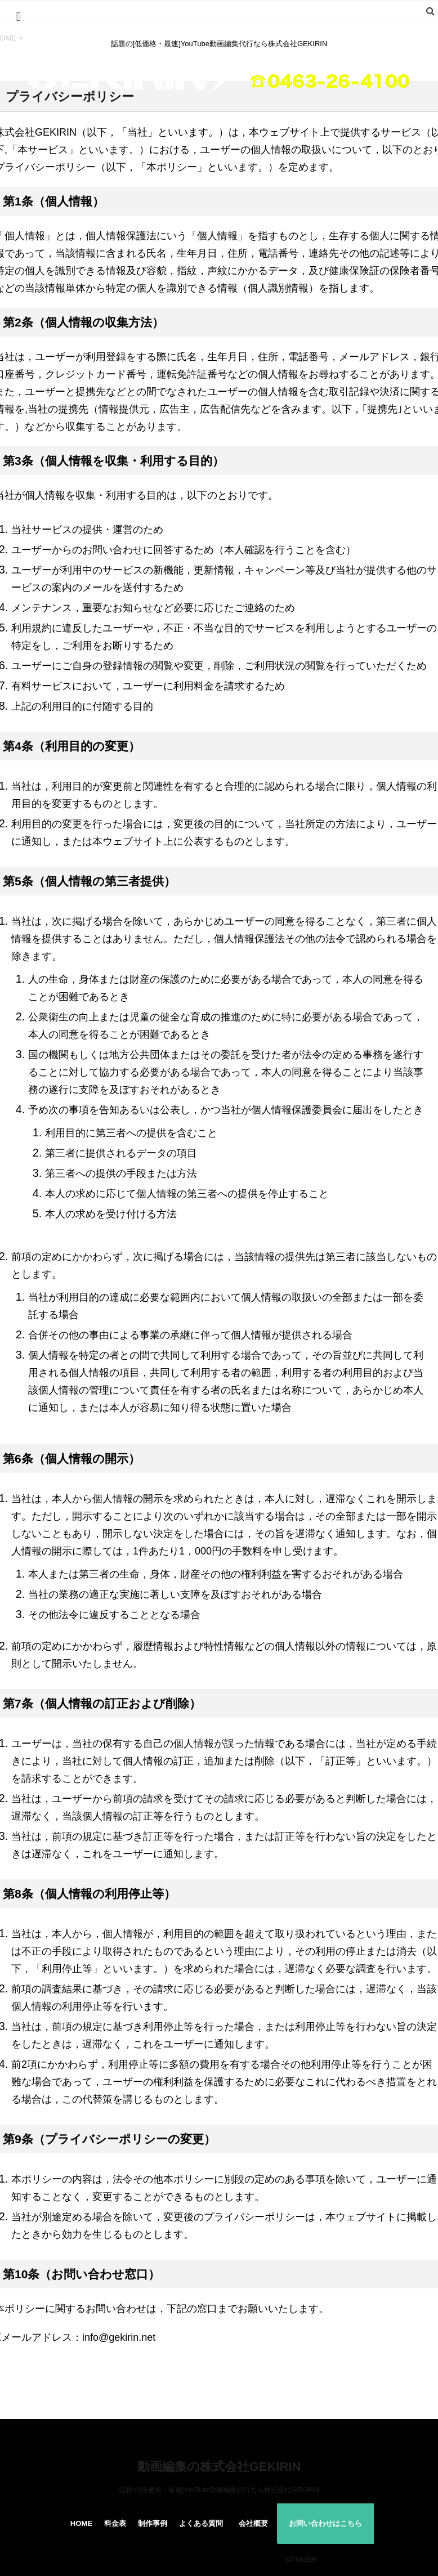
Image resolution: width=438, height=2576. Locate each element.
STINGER (300, 2559)
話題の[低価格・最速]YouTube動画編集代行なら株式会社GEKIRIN (219, 2490)
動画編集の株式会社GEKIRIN (219, 2466)
